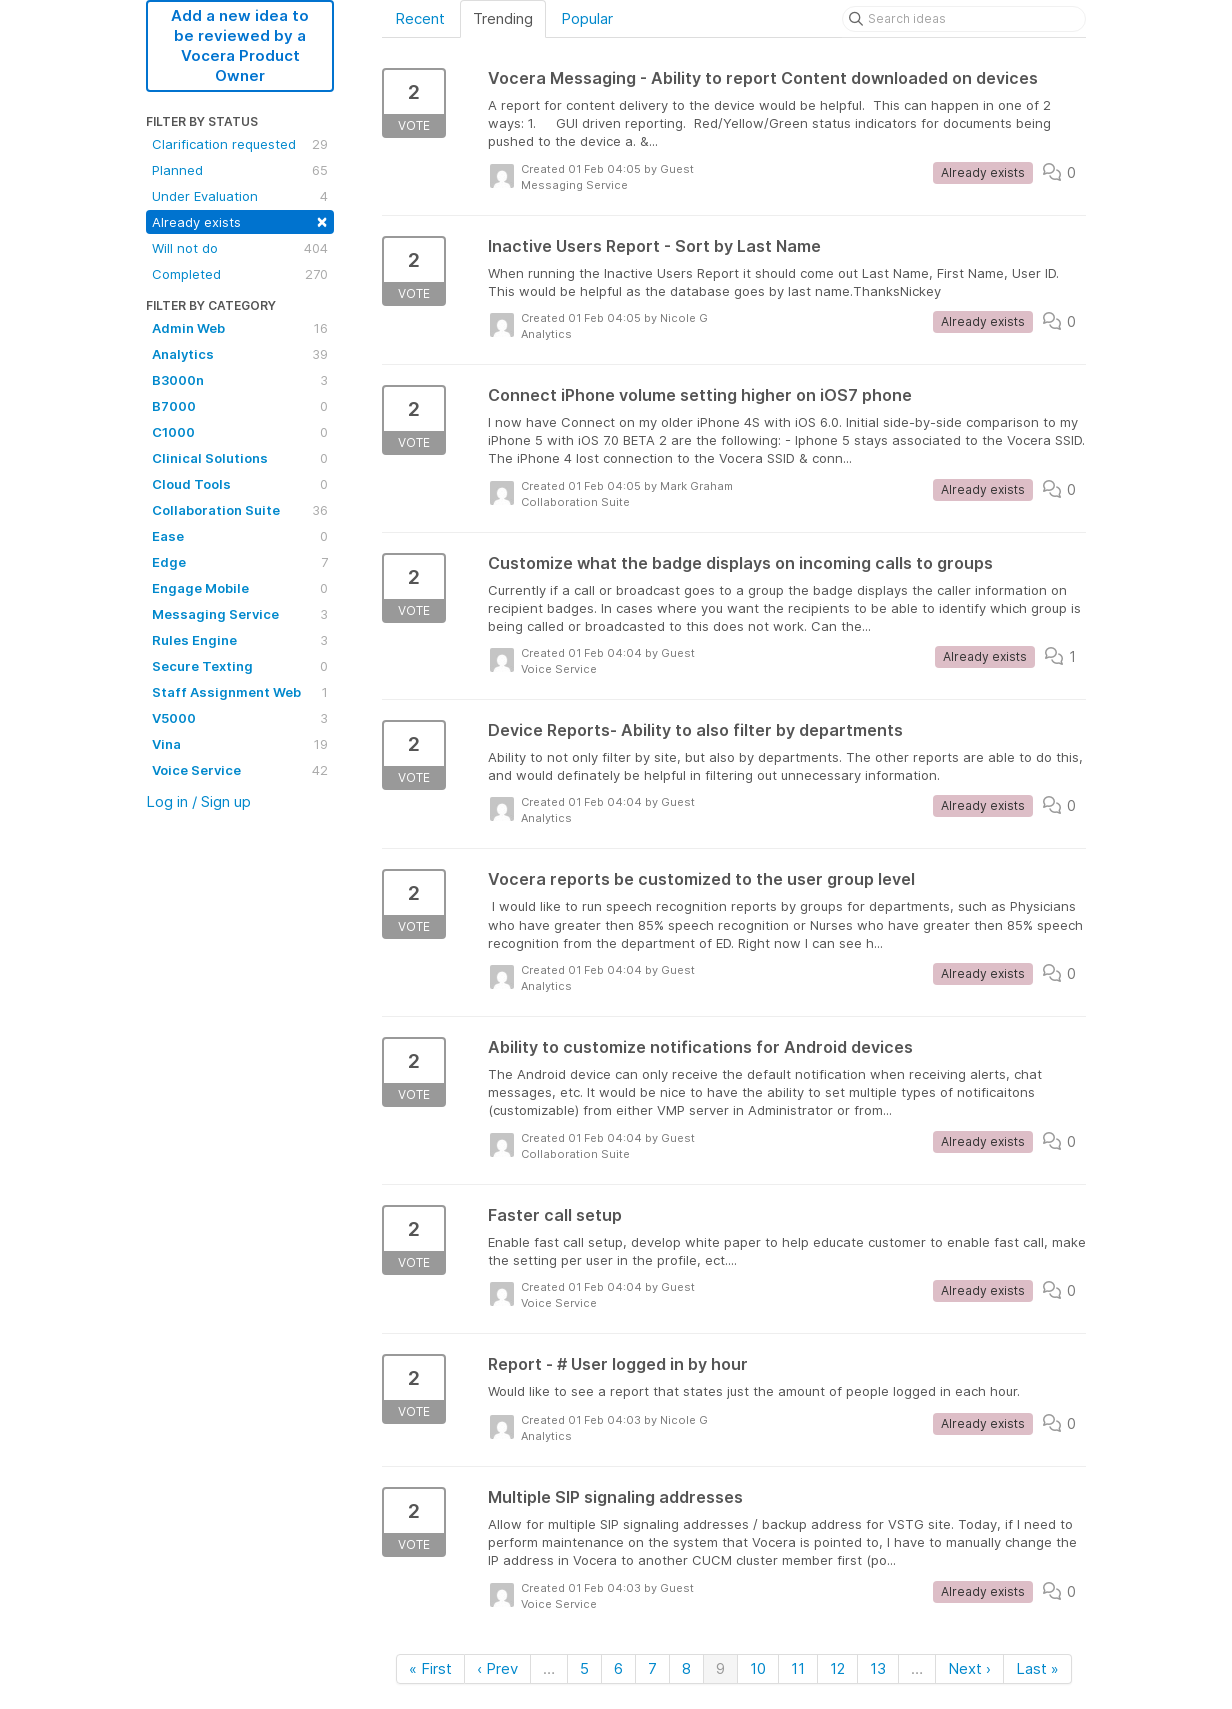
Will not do (240, 248)
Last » (1037, 1668)
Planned (240, 170)
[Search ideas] (964, 19)
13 (878, 1668)
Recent (420, 18)
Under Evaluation (240, 196)
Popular (587, 18)
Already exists (240, 220)
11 (798, 1668)
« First (430, 1668)
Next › (969, 1668)
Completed (240, 274)
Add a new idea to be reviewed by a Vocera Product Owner (240, 45)
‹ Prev (497, 1668)
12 (837, 1668)
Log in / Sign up (198, 801)
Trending (503, 18)
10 (758, 1668)
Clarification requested (240, 144)
